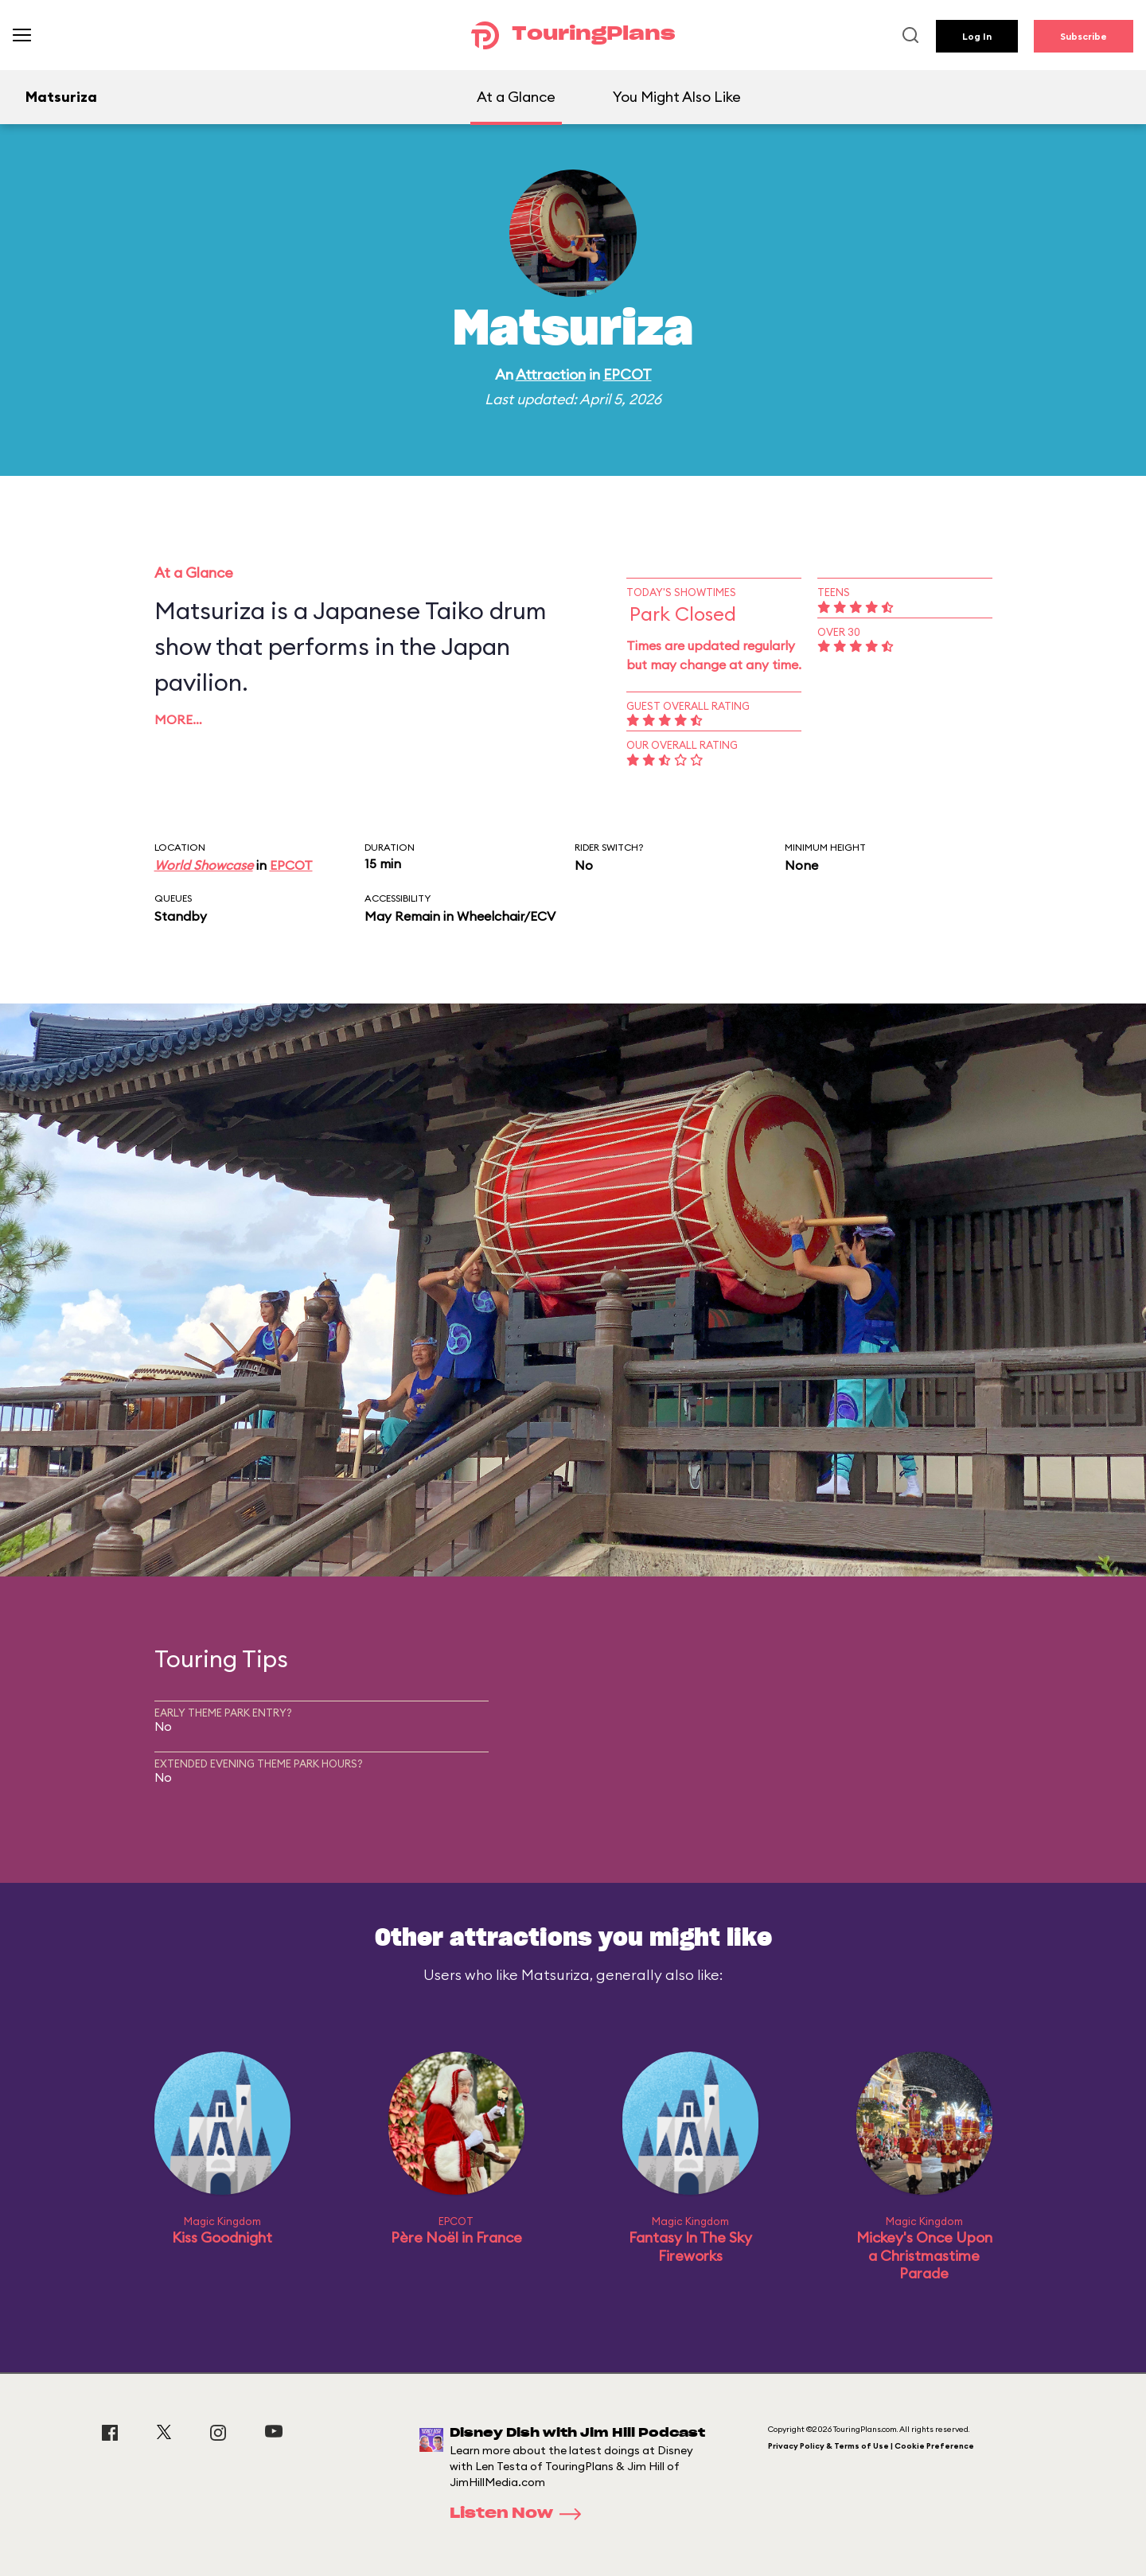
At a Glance (516, 97)
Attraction (551, 374)
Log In (977, 36)
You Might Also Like (677, 97)
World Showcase (203, 865)
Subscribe (1083, 36)
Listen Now (520, 2514)
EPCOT (627, 374)
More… (178, 719)
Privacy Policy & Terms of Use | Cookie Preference (871, 2446)
